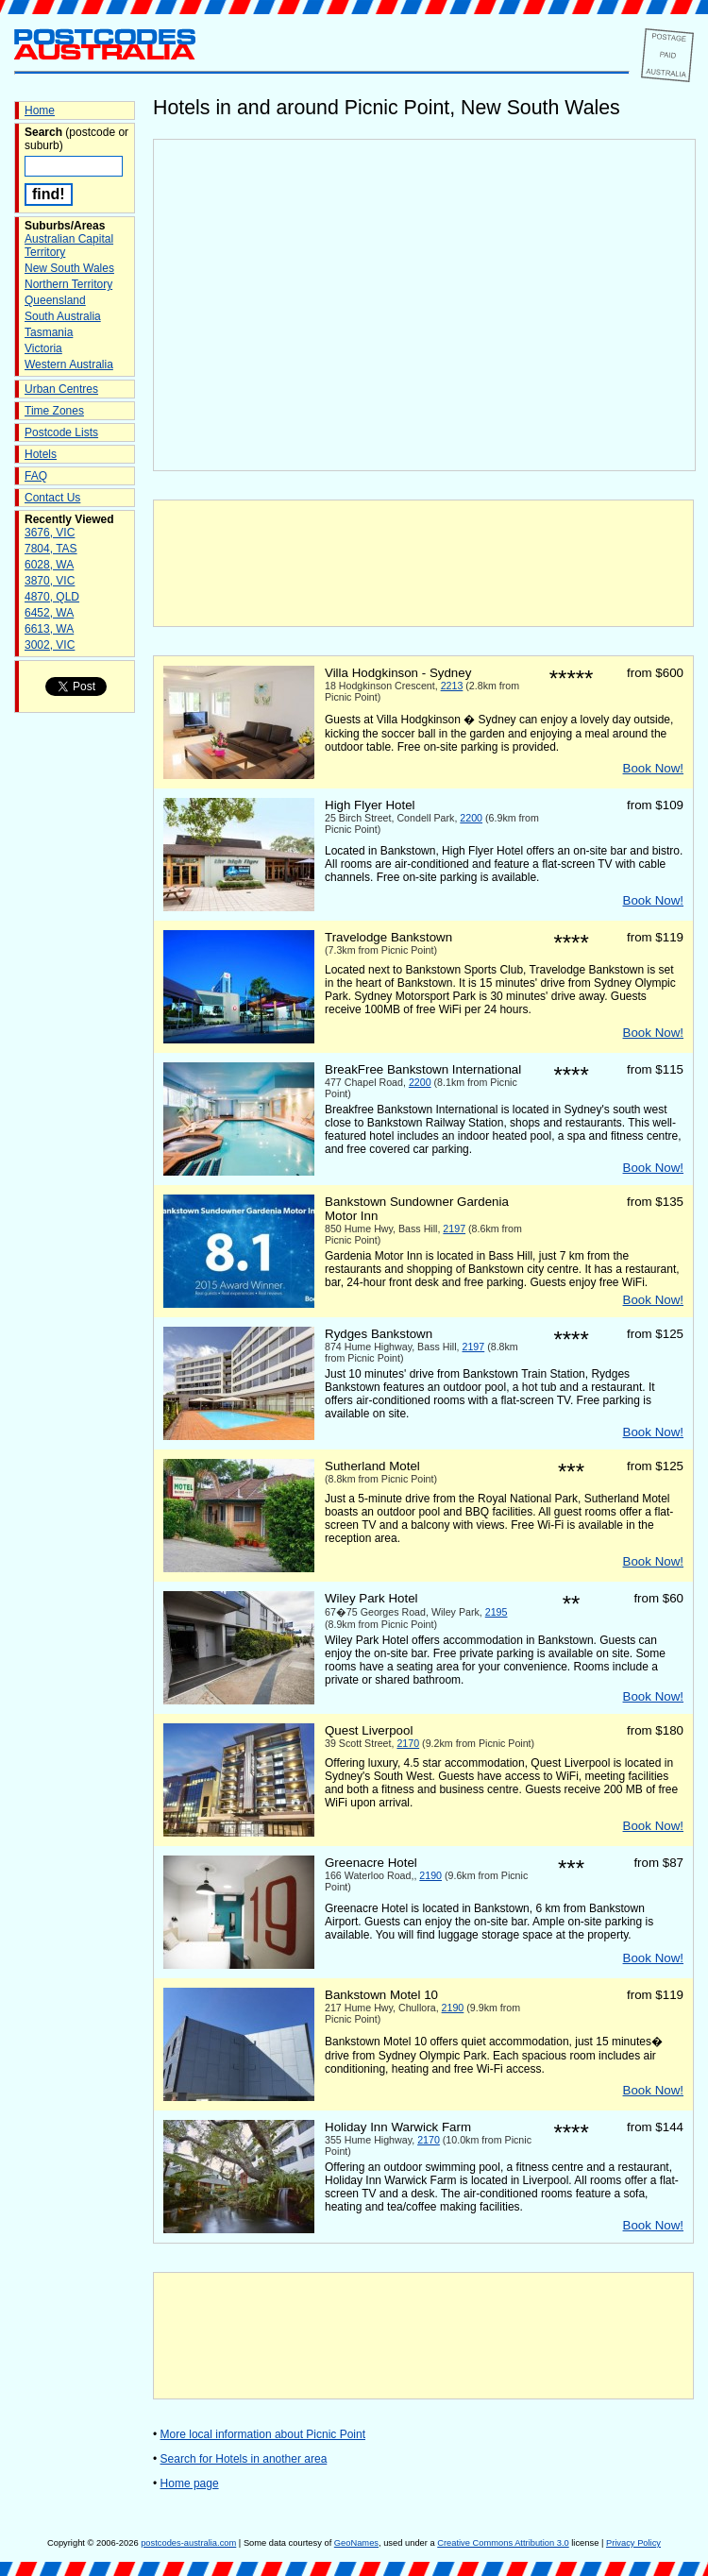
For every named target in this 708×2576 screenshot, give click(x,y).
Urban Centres (61, 389)
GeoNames (356, 2543)
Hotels (41, 454)
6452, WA (49, 612)
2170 (407, 1743)
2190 (430, 1875)
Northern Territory (68, 284)
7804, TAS (51, 548)
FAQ (36, 476)
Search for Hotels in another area (244, 2459)
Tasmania (49, 332)
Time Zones (54, 410)
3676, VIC (50, 532)
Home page (189, 2483)
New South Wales (69, 268)
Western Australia (69, 364)
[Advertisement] (423, 563)
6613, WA (49, 629)
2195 (496, 1612)
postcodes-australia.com (188, 2543)
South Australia (63, 316)
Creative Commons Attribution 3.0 (502, 2543)
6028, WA (49, 564)
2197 (454, 1228)
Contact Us (52, 497)
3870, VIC (50, 580)
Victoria (43, 348)
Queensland (55, 300)
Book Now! (653, 768)
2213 (452, 685)
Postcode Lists (61, 432)
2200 (471, 817)
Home (40, 110)
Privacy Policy (633, 2543)
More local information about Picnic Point (262, 2434)
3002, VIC (50, 645)
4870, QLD (52, 596)
